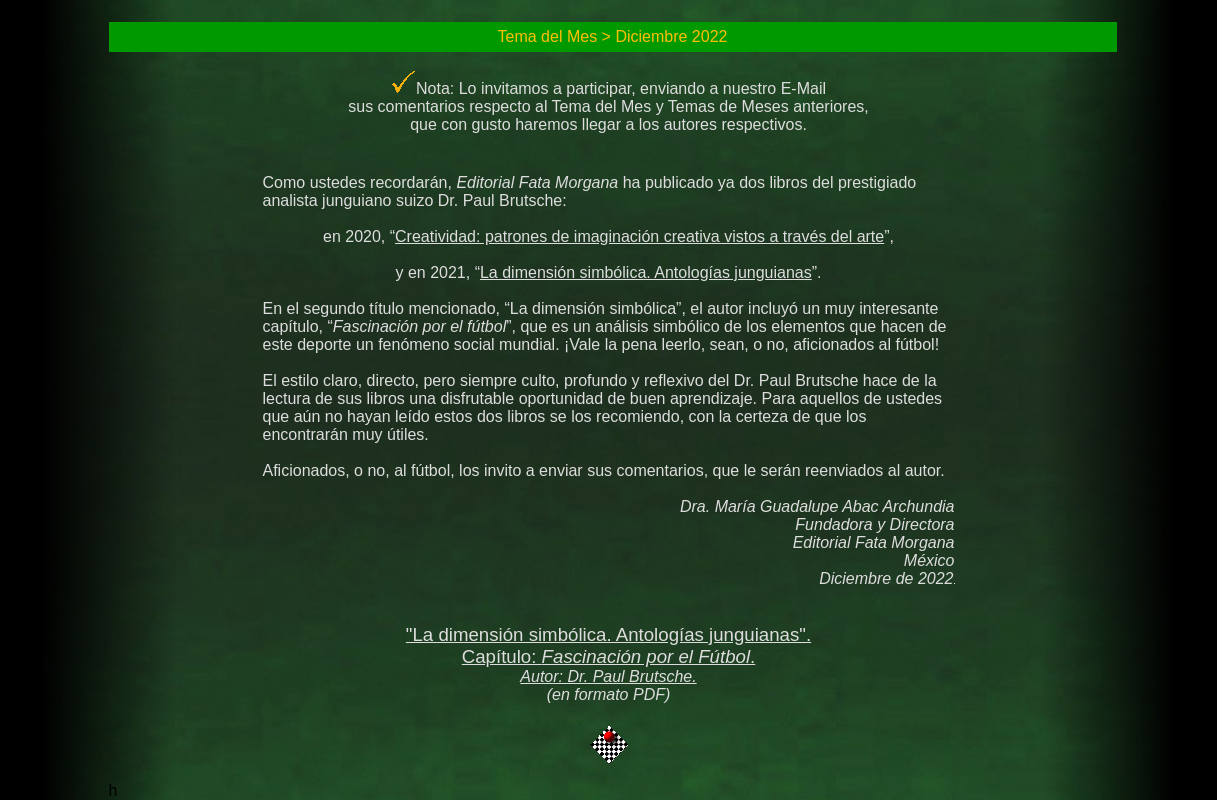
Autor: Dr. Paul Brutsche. (608, 676)
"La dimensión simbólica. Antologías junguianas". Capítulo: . (608, 645)
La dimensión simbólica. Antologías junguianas (646, 272)
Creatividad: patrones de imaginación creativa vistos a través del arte (639, 236)
